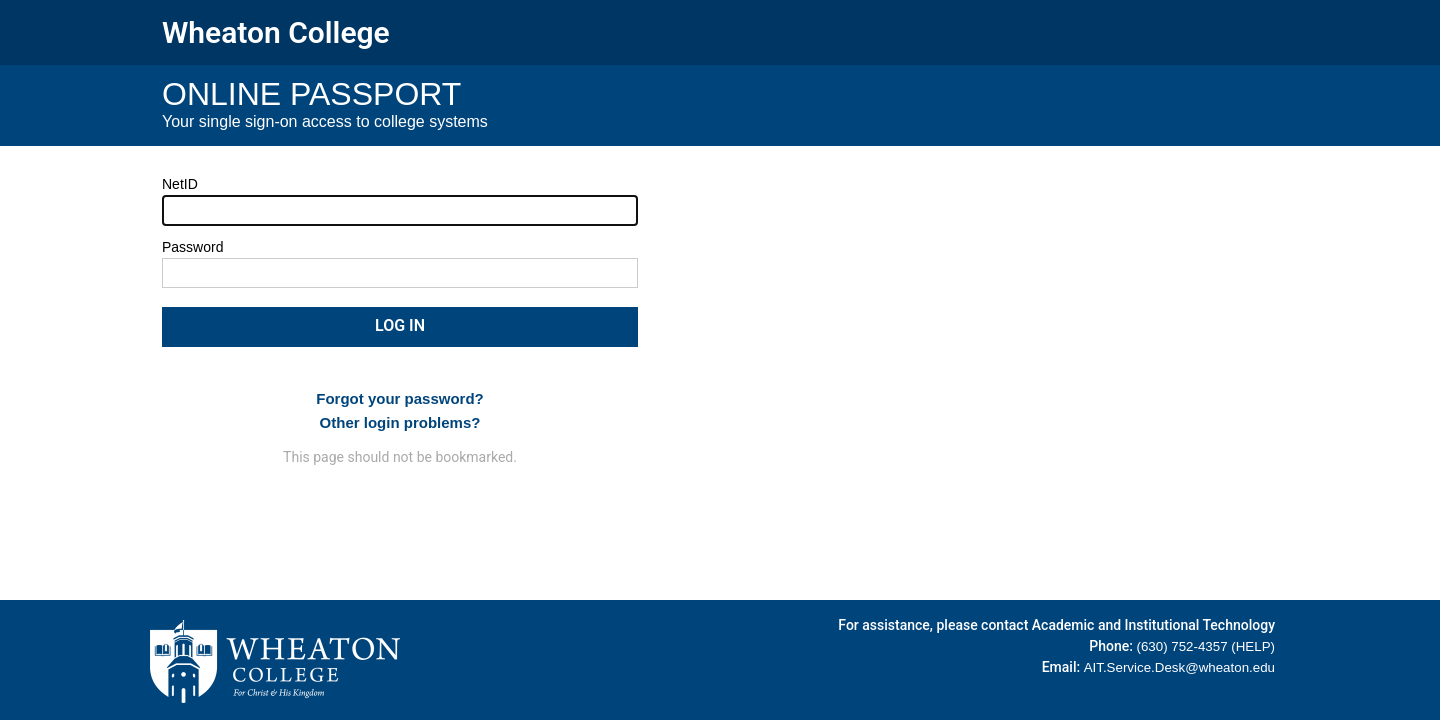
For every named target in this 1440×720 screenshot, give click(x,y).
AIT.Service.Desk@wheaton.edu (1179, 667)
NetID (180, 184)
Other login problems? (400, 422)
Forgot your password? (400, 398)
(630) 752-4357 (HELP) (1205, 646)
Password (192, 247)
